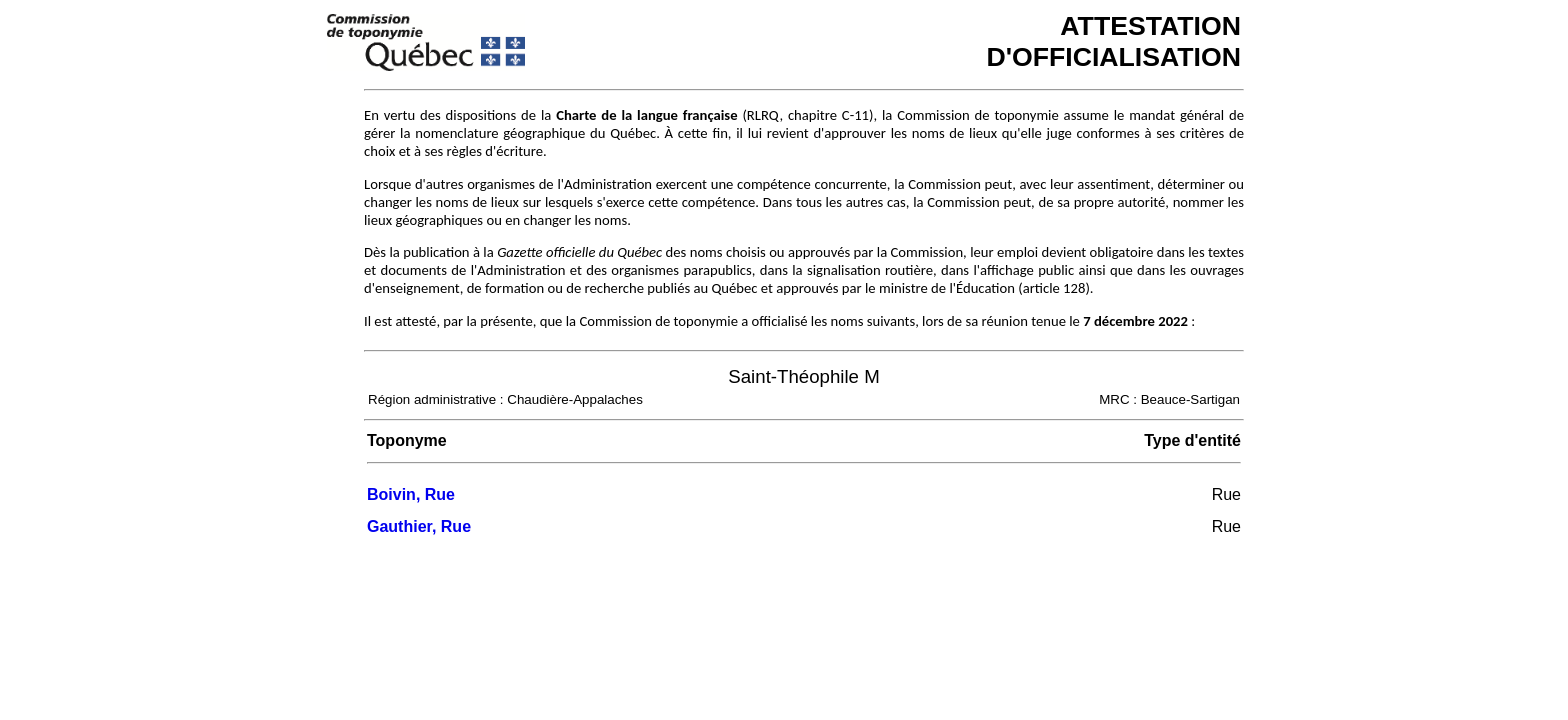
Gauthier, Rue (419, 526)
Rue (1226, 494)
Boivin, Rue (411, 494)
